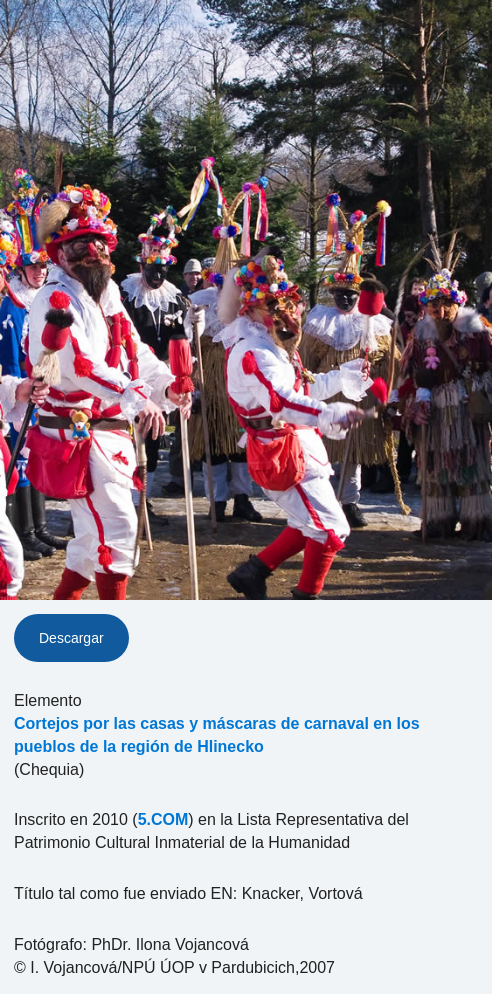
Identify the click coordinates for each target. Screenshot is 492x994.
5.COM (163, 819)
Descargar (71, 638)
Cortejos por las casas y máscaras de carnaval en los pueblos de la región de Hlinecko (217, 735)
